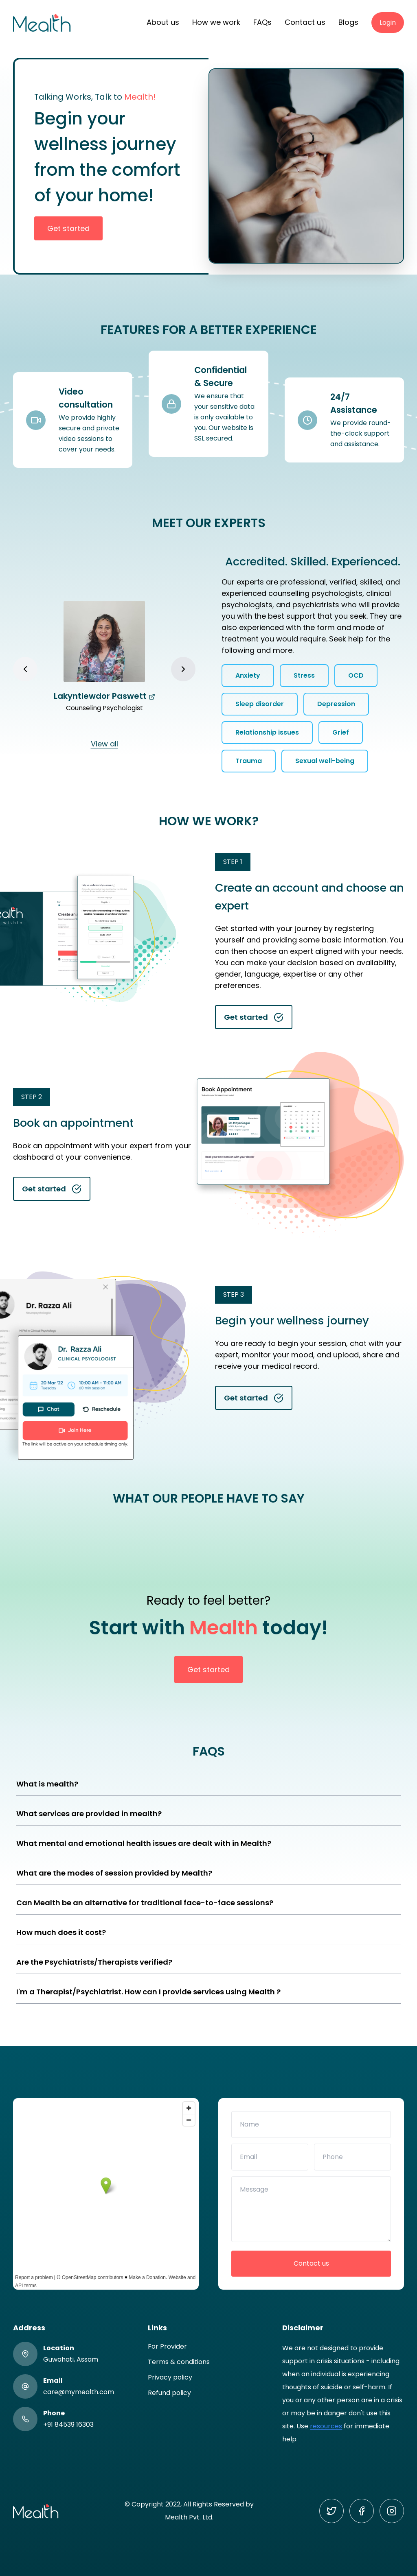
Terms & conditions (179, 2362)
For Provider (167, 2346)
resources (326, 2426)
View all (104, 744)
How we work (216, 22)
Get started (68, 228)
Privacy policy (170, 2377)
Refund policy (169, 2392)
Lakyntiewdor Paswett (104, 696)
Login (388, 22)
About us (163, 22)
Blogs (348, 22)
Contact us (305, 22)
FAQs (262, 22)
